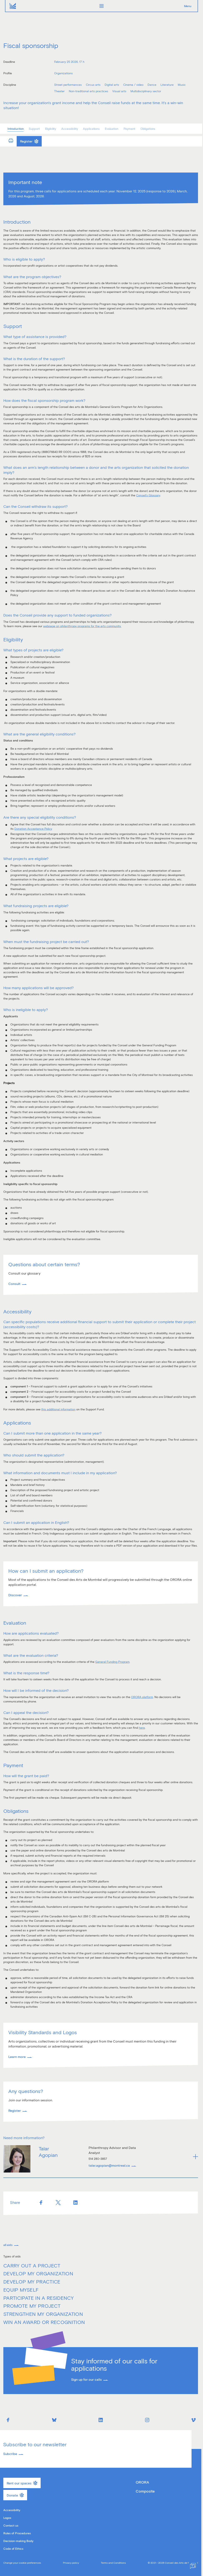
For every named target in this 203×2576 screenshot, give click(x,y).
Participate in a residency (38, 2298)
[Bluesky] (54, 2420)
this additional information (58, 1409)
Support (34, 128)
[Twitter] (58, 2202)
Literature (167, 84)
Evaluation (111, 128)
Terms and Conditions (113, 2562)
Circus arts (93, 84)
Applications (91, 128)
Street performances (68, 84)
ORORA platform (142, 1697)
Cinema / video (133, 84)
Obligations (147, 128)
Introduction (16, 128)
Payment (129, 128)
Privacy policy (71, 2562)
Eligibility (50, 128)
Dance (152, 84)
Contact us (10, 2525)
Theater (59, 91)
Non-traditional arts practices (88, 91)
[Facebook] (41, 2202)
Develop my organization (38, 2273)
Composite (145, 2491)
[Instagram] (147, 2420)
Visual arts (119, 91)
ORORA (142, 2482)
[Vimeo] (193, 2420)
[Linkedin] (75, 2202)
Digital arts (112, 84)
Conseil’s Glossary (148, 495)
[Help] (193, 2566)
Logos (7, 2517)
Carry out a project (31, 2265)
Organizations (63, 73)
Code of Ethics (13, 2548)
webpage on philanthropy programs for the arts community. (82, 626)
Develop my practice (31, 2281)
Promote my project (31, 2306)
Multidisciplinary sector (145, 91)
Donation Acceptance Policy (33, 828)
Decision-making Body (18, 2541)
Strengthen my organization (43, 2314)
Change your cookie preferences (22, 2562)
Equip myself (21, 2290)
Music (182, 84)
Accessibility (69, 128)
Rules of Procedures (17, 2533)
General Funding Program (112, 1661)
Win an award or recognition (44, 2322)
